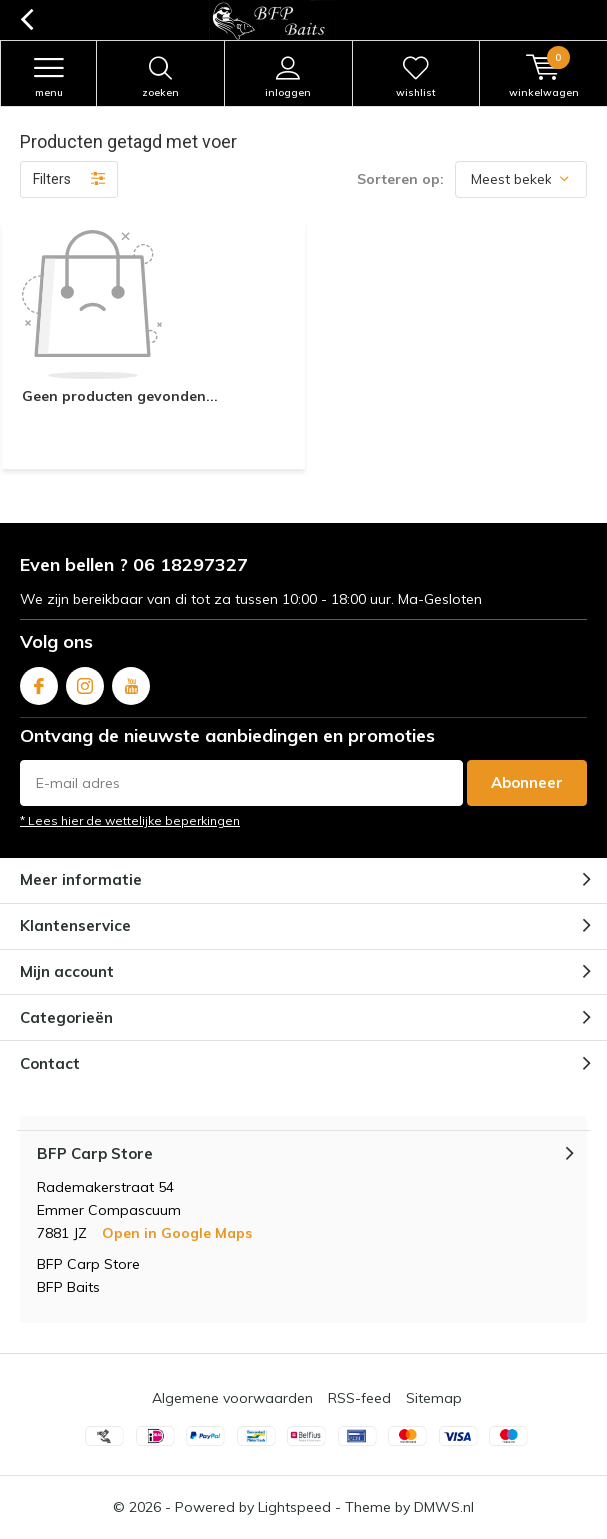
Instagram (85, 681)
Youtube (131, 681)
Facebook (39, 681)
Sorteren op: (400, 179)
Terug (26, 20)
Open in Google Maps (177, 1233)
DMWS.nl (444, 1507)
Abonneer (527, 782)
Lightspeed (294, 1507)
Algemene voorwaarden (232, 1398)
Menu (48, 77)
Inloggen (288, 77)
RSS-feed (359, 1398)
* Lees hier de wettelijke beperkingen (130, 820)
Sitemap (434, 1398)
